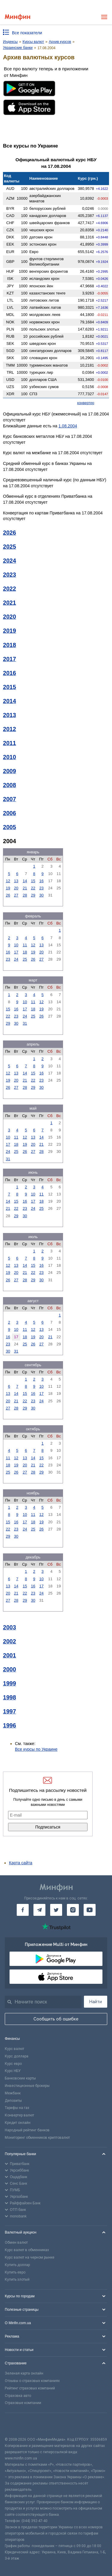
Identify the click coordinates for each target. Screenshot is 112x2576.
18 (25, 952)
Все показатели (27, 32)
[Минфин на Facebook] (23, 1910)
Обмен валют (16, 2242)
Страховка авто (18, 2396)
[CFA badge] (18, 2424)
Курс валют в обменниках (27, 2250)
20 (16, 888)
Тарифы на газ (17, 2108)
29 (33, 895)
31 (25, 1023)
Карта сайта (20, 1862)
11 (25, 945)
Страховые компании (23, 2403)
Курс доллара (16, 2056)
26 (8, 895)
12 (8, 881)
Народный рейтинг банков (27, 2130)
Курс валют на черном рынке (29, 2257)
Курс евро (13, 2064)
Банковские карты (20, 2078)
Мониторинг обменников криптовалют (37, 2137)
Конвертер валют (19, 2115)
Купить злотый (17, 2279)
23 (41, 888)
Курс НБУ (13, 2071)
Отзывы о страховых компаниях (32, 2381)
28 (25, 895)
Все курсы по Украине (36, 1749)
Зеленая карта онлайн (24, 2373)
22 (33, 888)
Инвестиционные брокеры (27, 2086)
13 (16, 881)
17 (16, 952)
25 (25, 959)
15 (33, 881)
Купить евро (15, 2272)
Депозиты (13, 2101)
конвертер (85, 403)
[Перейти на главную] (17, 17)
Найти (95, 2001)
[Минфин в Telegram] (39, 1910)
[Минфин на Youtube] (90, 1910)
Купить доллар (17, 2265)
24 (16, 959)
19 (8, 888)
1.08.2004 (68, 426)
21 (25, 888)
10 (16, 945)
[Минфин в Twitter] (56, 1910)
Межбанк (13, 2093)
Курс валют (14, 2049)
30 (41, 895)
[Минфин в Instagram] (73, 1910)
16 (41, 881)
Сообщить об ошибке (56, 2019)
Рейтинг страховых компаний (30, 2388)
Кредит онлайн (17, 2123)
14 (25, 881)
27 (16, 895)
